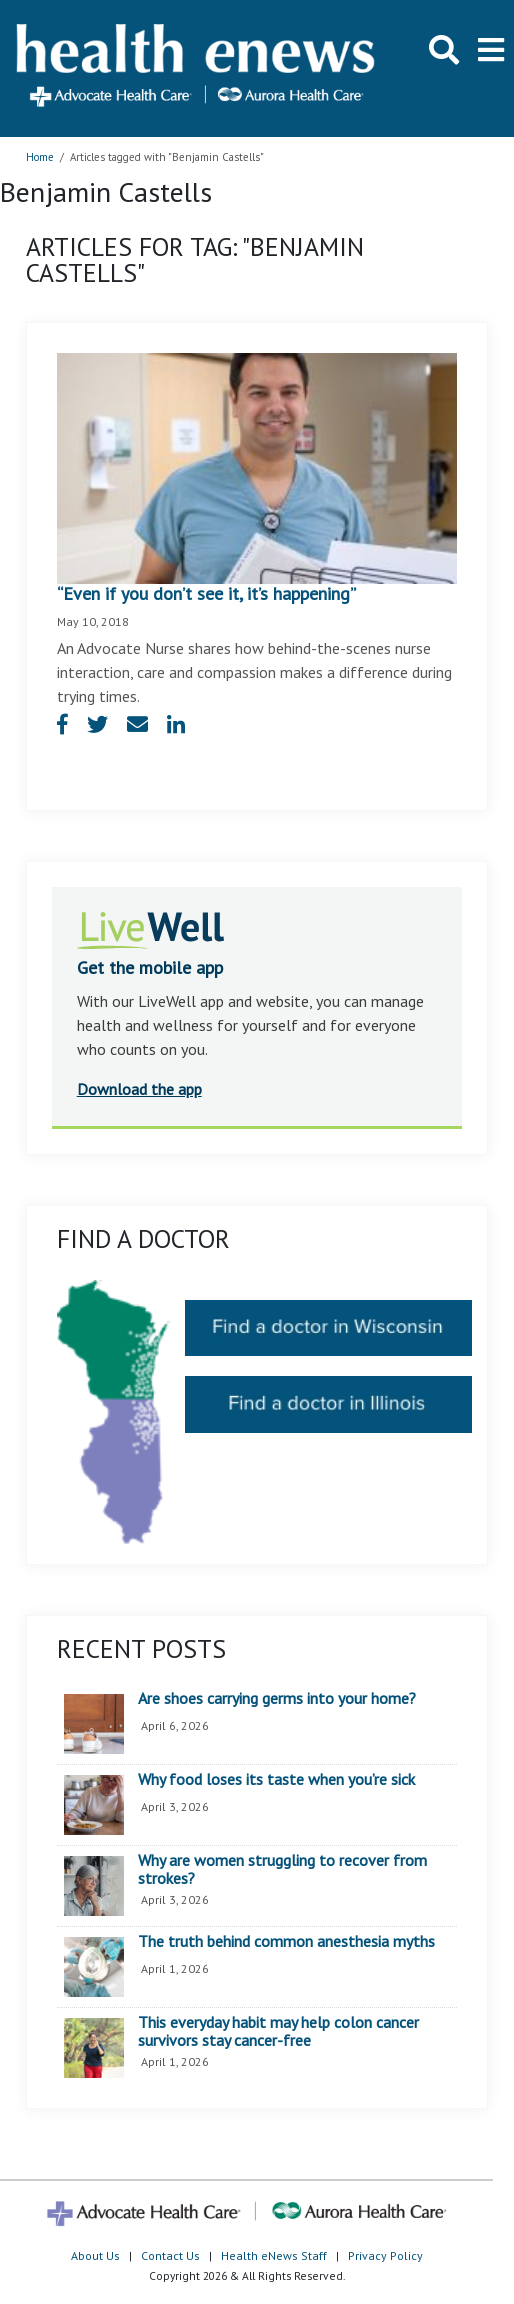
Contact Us (170, 2255)
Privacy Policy (385, 2255)
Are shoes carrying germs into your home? (277, 1699)
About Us (95, 2255)
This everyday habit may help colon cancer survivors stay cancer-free (278, 2031)
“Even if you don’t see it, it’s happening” (206, 593)
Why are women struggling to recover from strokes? (282, 1869)
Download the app (139, 1089)
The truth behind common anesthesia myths (286, 1942)
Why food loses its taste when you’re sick (276, 1780)
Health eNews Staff (274, 2255)
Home (40, 157)
